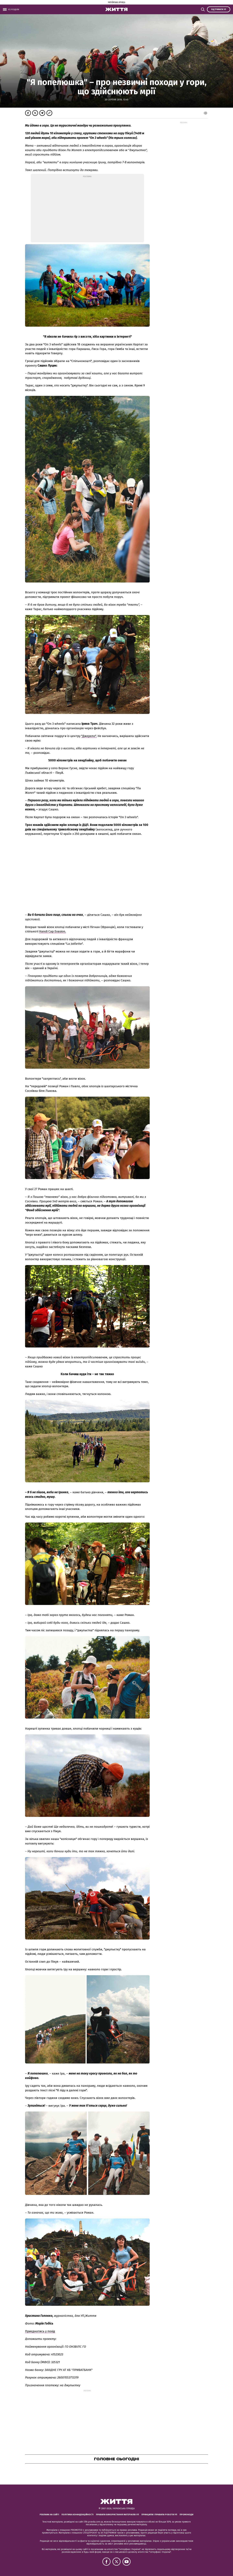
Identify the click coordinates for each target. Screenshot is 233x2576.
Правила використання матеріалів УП (117, 2514)
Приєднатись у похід (40, 2331)
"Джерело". (89, 736)
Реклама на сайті (49, 2514)
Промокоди (186, 2514)
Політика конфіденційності (77, 2514)
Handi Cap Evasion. (52, 931)
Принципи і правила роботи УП (159, 2514)
